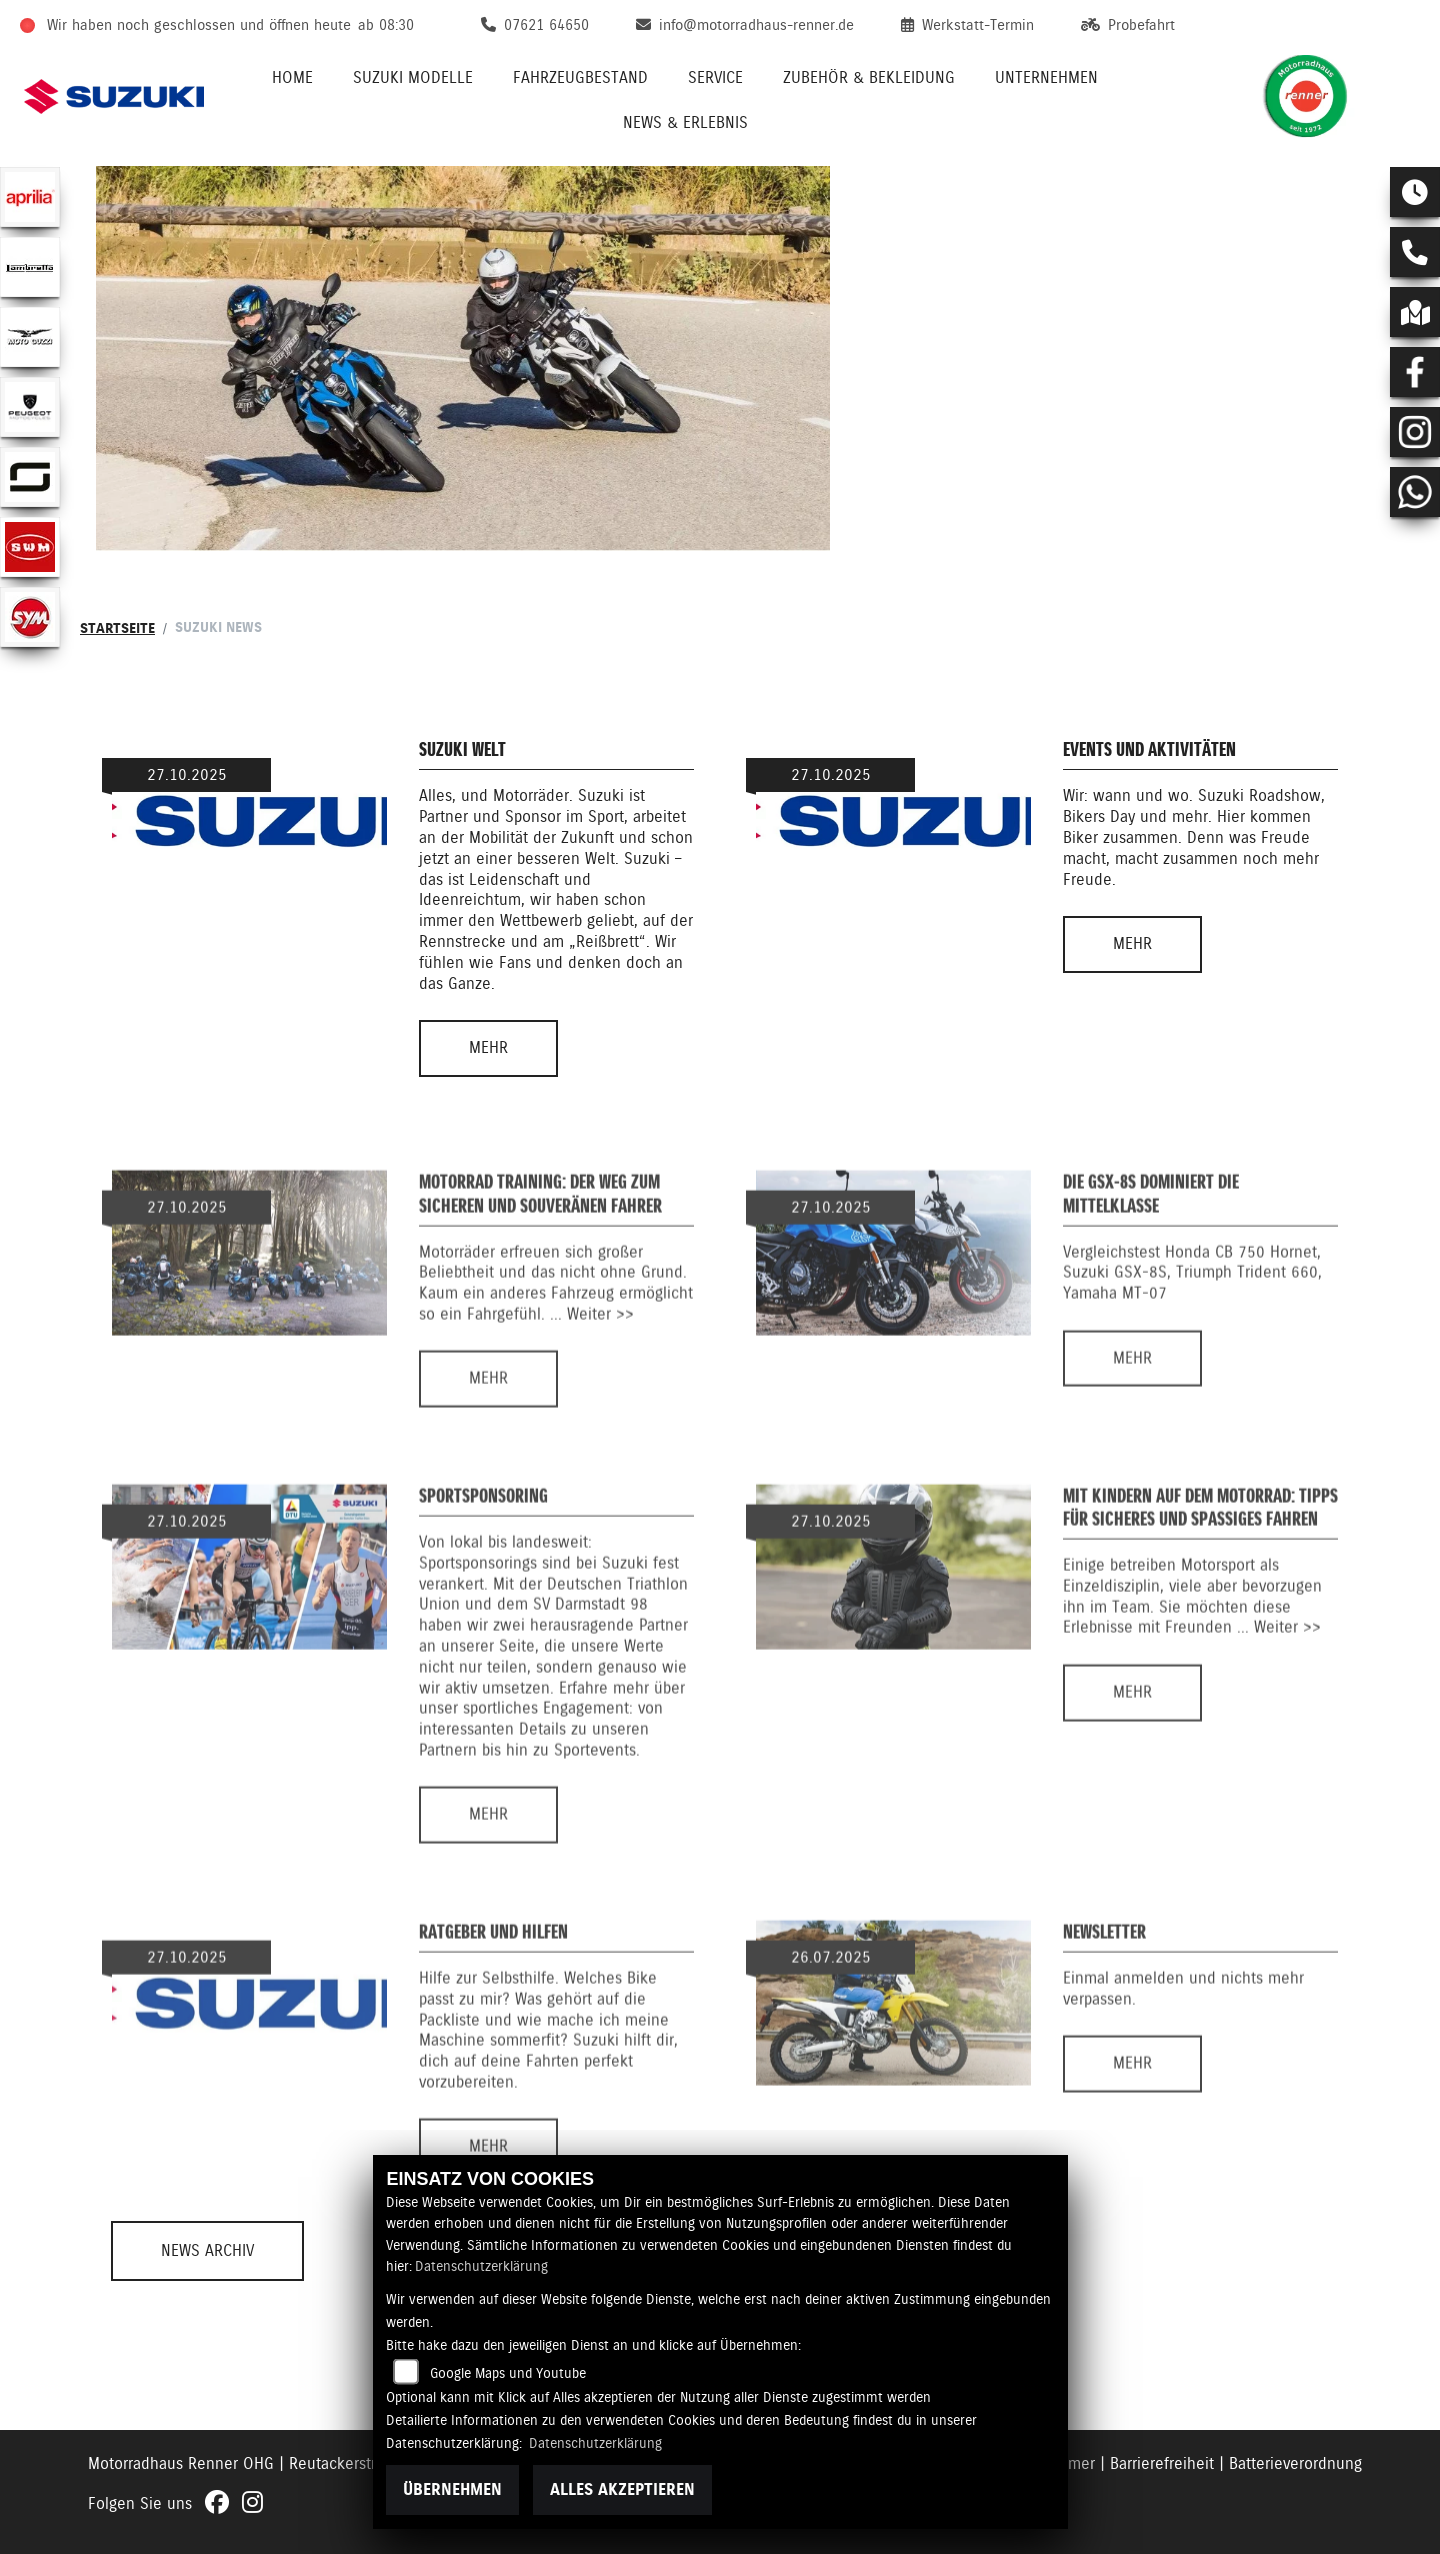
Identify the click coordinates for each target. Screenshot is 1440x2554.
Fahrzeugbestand (580, 77)
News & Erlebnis (685, 122)
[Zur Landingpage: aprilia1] (30, 197)
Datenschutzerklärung (481, 2266)
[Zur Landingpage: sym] (30, 617)
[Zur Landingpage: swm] (30, 547)
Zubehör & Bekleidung (869, 77)
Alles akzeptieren (622, 2489)
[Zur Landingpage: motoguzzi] (30, 337)
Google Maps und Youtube (508, 2373)
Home (292, 77)
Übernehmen (452, 2489)
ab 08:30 (386, 25)
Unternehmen (1046, 77)
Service (715, 77)
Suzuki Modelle (413, 77)
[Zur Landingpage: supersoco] (30, 477)
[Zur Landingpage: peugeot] (30, 407)
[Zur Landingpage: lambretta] (30, 267)
